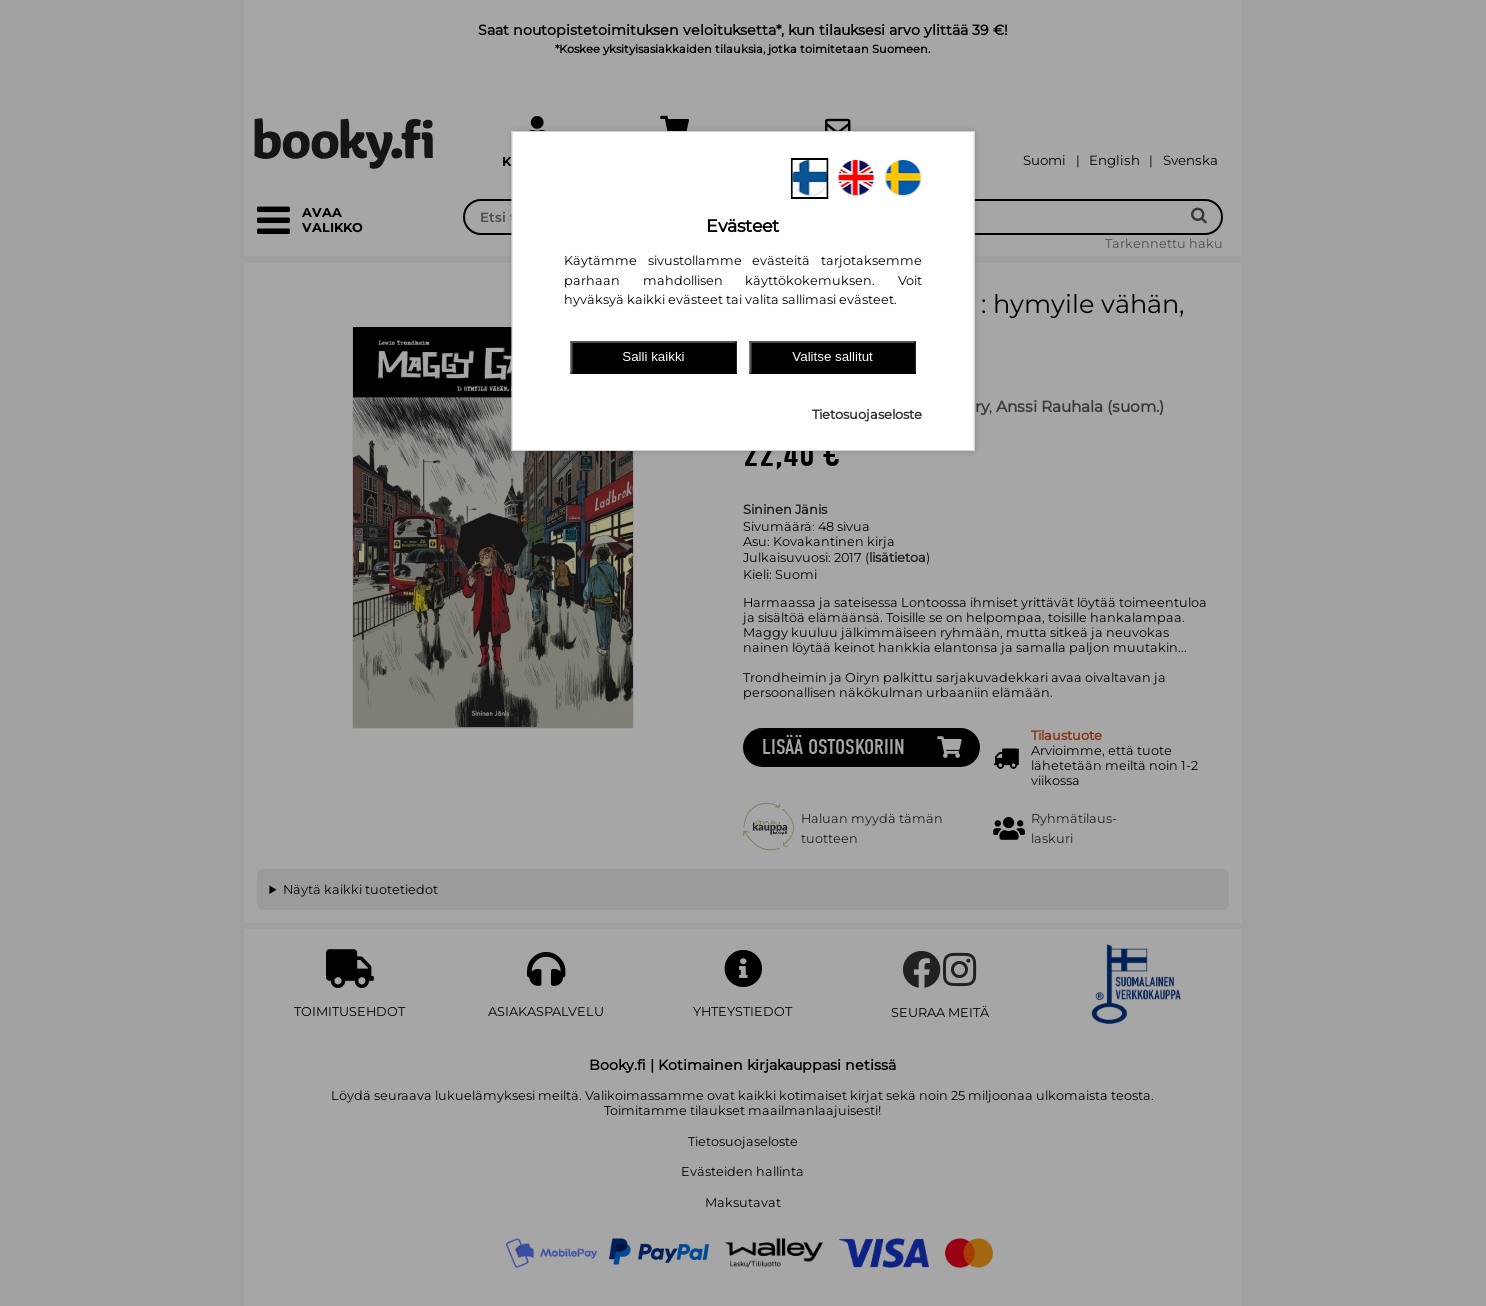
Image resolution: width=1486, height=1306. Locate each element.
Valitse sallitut (832, 356)
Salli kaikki (653, 356)
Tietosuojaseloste (867, 414)
